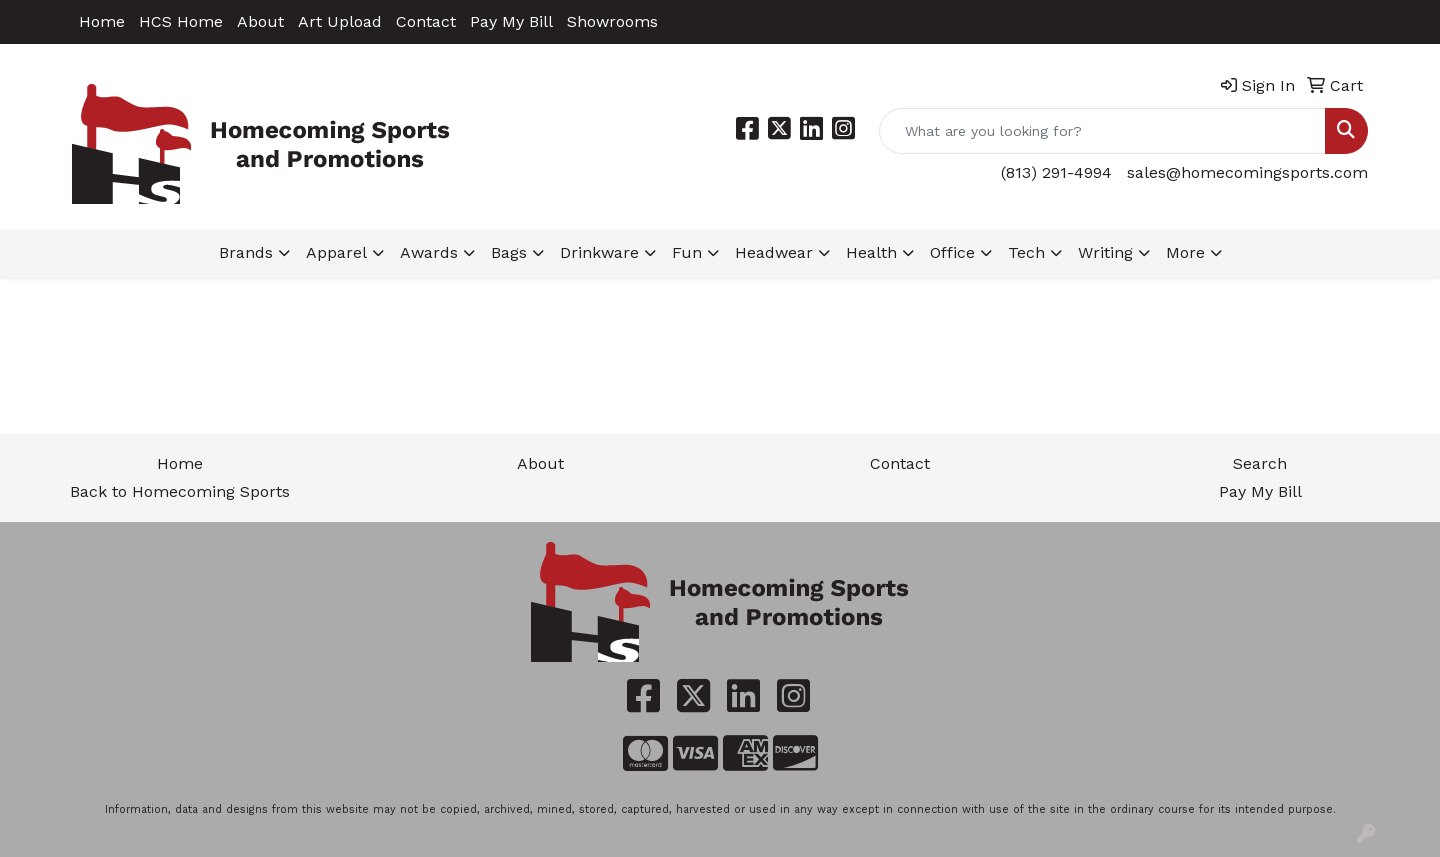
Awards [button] (429, 252)
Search (1260, 463)
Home (102, 21)
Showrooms (612, 21)
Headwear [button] (774, 252)
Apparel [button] (336, 252)
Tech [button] (1026, 252)
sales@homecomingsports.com (1247, 172)
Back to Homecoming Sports (180, 491)
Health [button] (871, 252)
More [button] (1185, 252)
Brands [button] (246, 252)
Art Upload (340, 21)
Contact (426, 21)
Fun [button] (687, 252)
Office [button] (952, 252)
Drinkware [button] (599, 252)
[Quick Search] (1102, 131)
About (260, 21)
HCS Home (181, 21)
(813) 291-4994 (1056, 172)
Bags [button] (509, 252)
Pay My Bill (511, 21)
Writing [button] (1105, 252)
